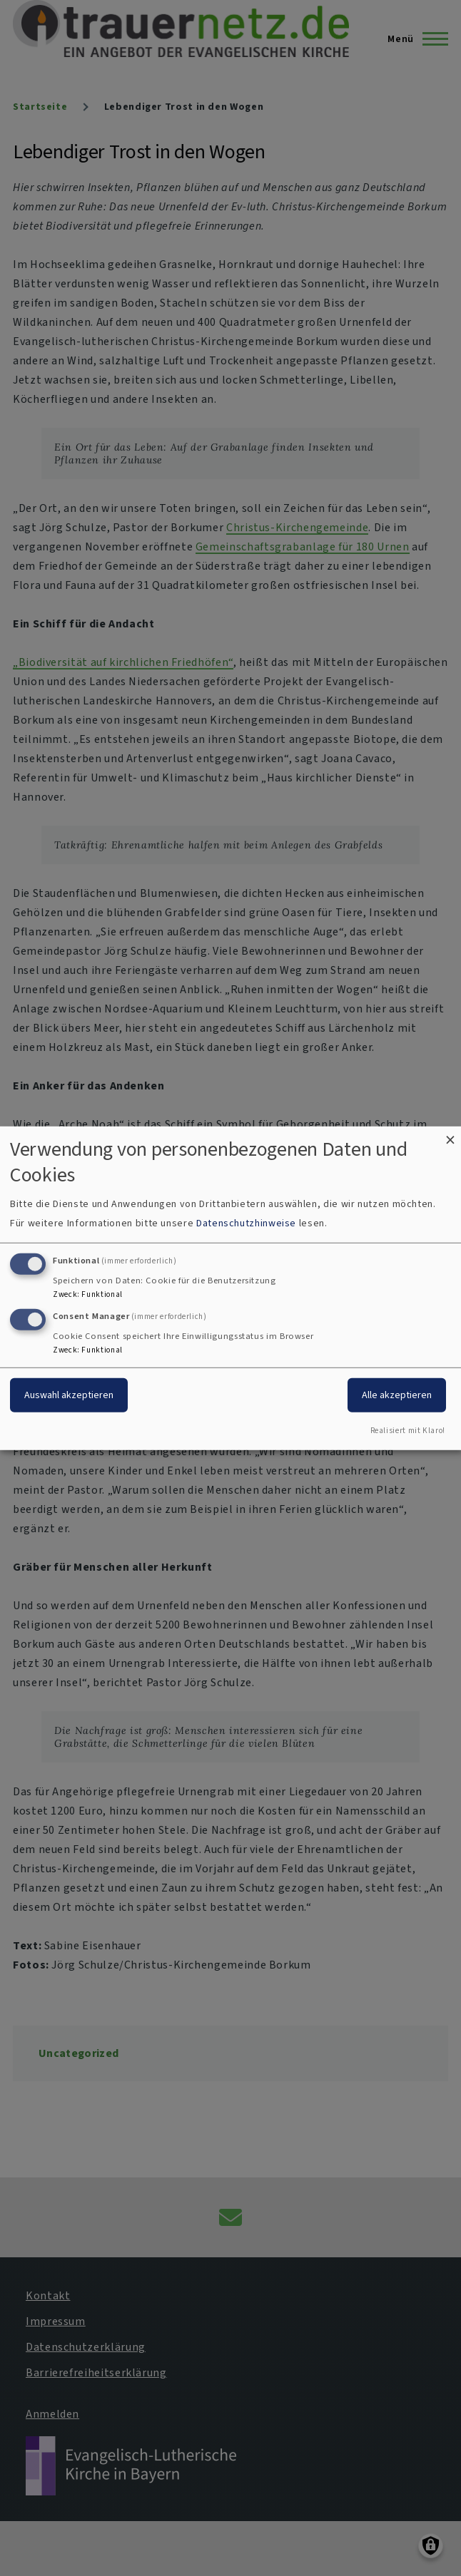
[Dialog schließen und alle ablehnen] (450, 1135)
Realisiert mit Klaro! (407, 1430)
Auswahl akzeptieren (68, 1395)
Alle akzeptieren (397, 1395)
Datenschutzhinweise (246, 1223)
